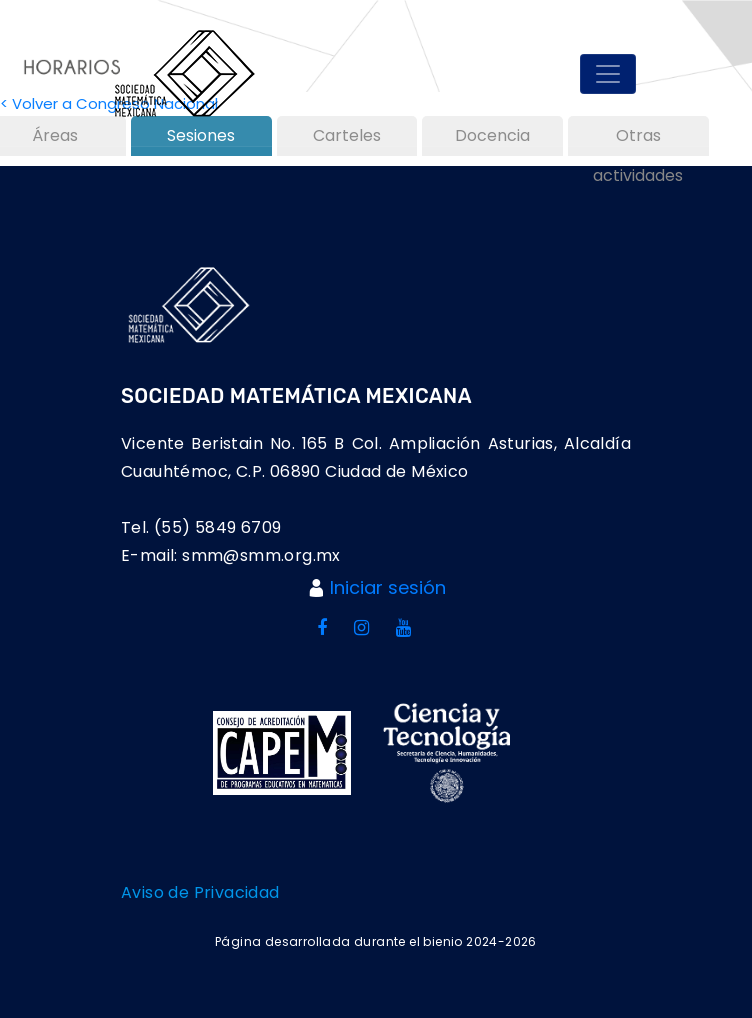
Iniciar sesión (388, 587)
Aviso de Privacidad (200, 892)
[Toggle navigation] (608, 74)
